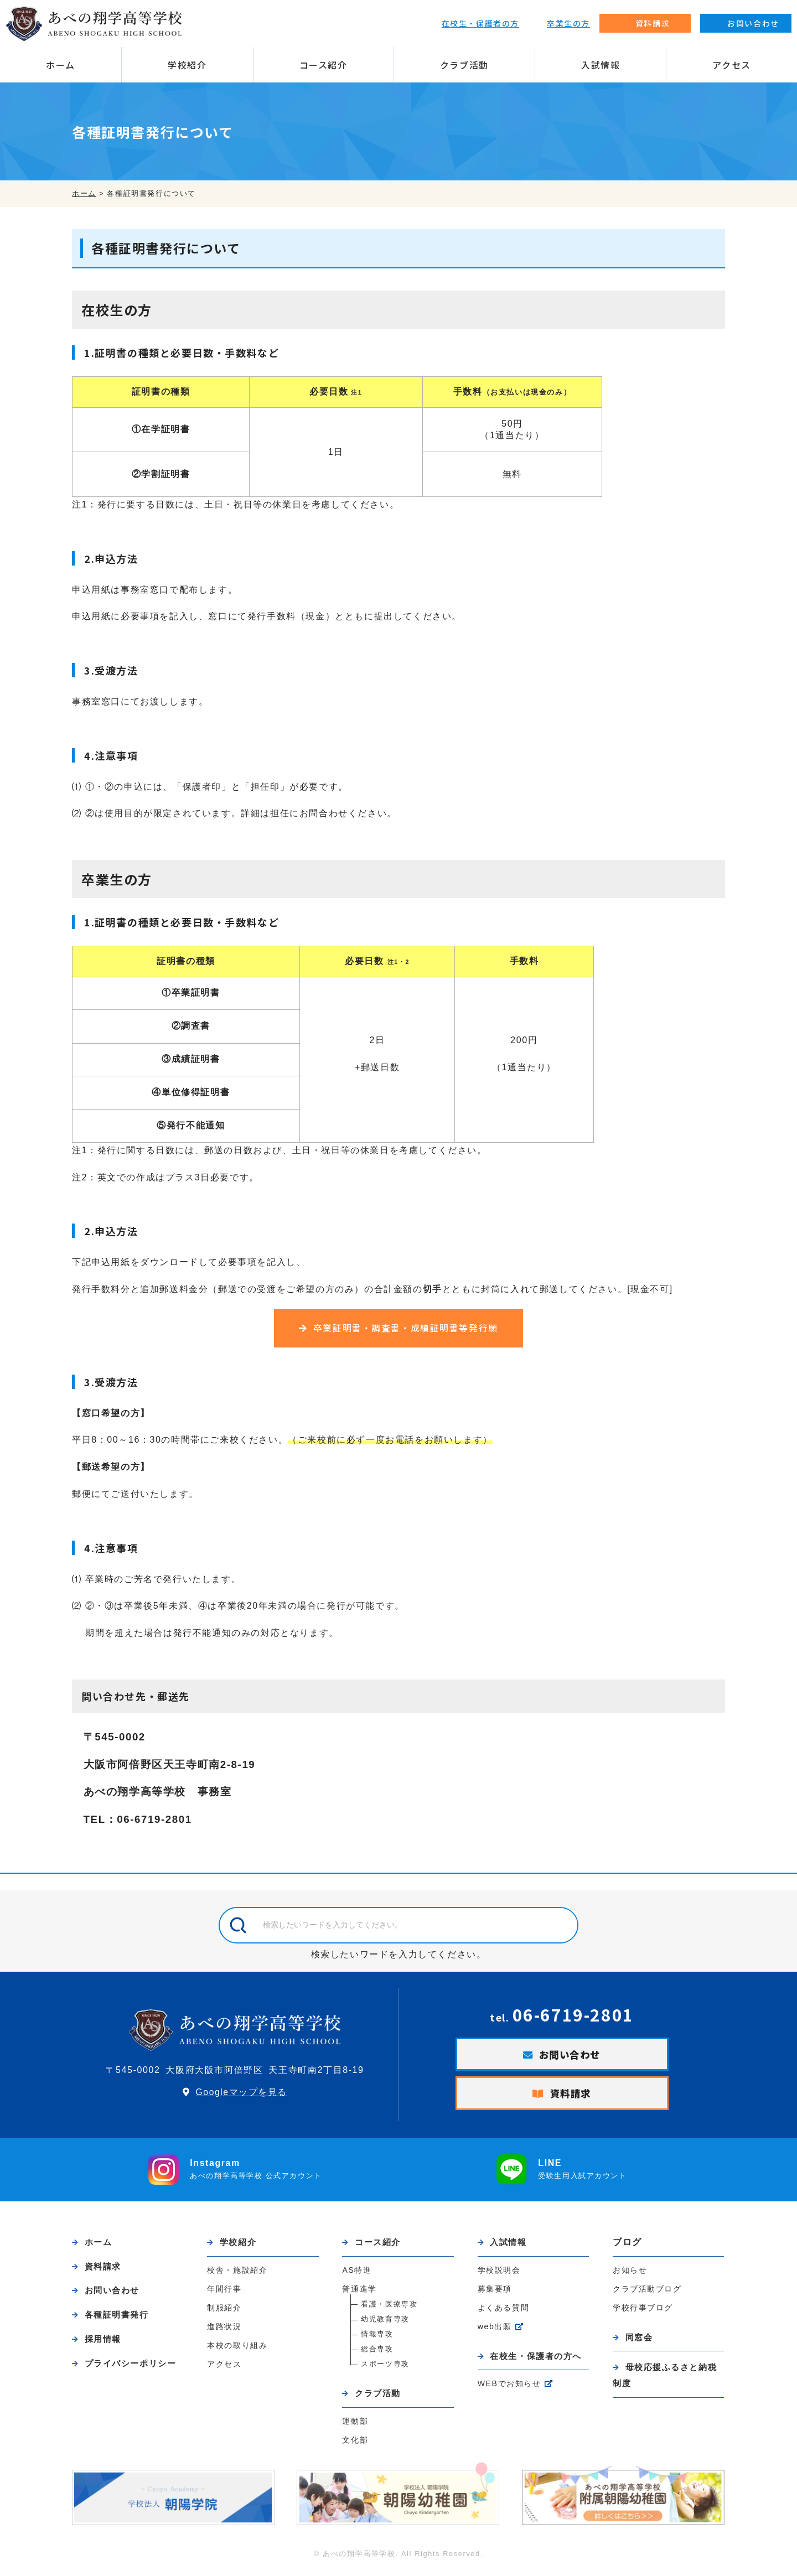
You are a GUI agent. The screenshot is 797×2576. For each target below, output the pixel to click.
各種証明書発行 (119, 2320)
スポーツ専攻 (385, 2368)
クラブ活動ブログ (647, 2292)
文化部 (355, 2444)
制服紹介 (224, 2312)
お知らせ (630, 2273)
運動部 (355, 2426)
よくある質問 (504, 2312)
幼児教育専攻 (385, 2323)
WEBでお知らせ (510, 2389)
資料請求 (570, 2097)
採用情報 (104, 2345)
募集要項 (495, 2293)
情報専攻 (377, 2338)
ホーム (60, 64)
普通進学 (359, 2293)
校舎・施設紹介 (237, 2274)
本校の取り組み (237, 2349)
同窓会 (640, 2341)
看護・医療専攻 (389, 2308)
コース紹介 (323, 64)
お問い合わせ (570, 2057)
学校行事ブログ (643, 2311)
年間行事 (224, 2293)
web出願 (495, 2330)
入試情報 (600, 64)
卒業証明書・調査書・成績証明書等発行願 (405, 1329)
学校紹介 (187, 64)
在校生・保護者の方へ (538, 2360)
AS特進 (357, 2274)
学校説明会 (499, 2274)
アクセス (731, 64)
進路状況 (224, 2330)
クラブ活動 (464, 64)
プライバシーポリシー (133, 2370)
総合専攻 (377, 2353)
